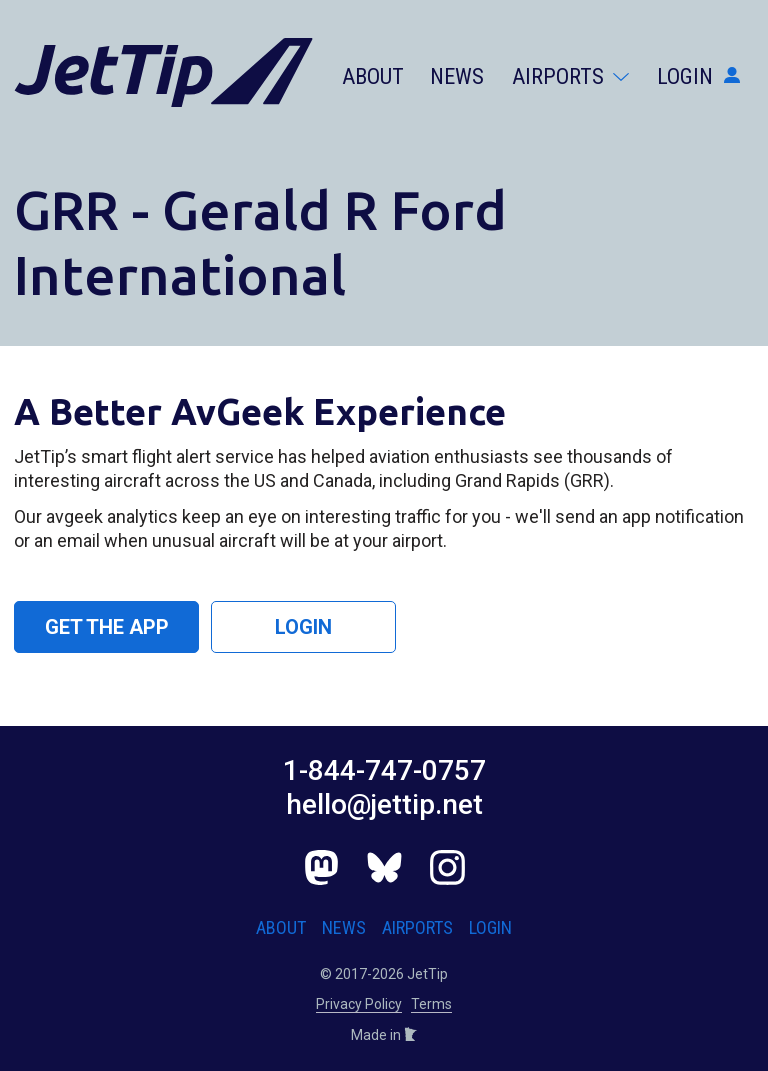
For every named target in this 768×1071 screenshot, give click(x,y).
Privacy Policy (359, 1004)
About (373, 76)
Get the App (107, 627)
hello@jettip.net (384, 804)
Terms (431, 1004)
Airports (570, 76)
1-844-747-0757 (384, 770)
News (457, 76)
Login (698, 76)
